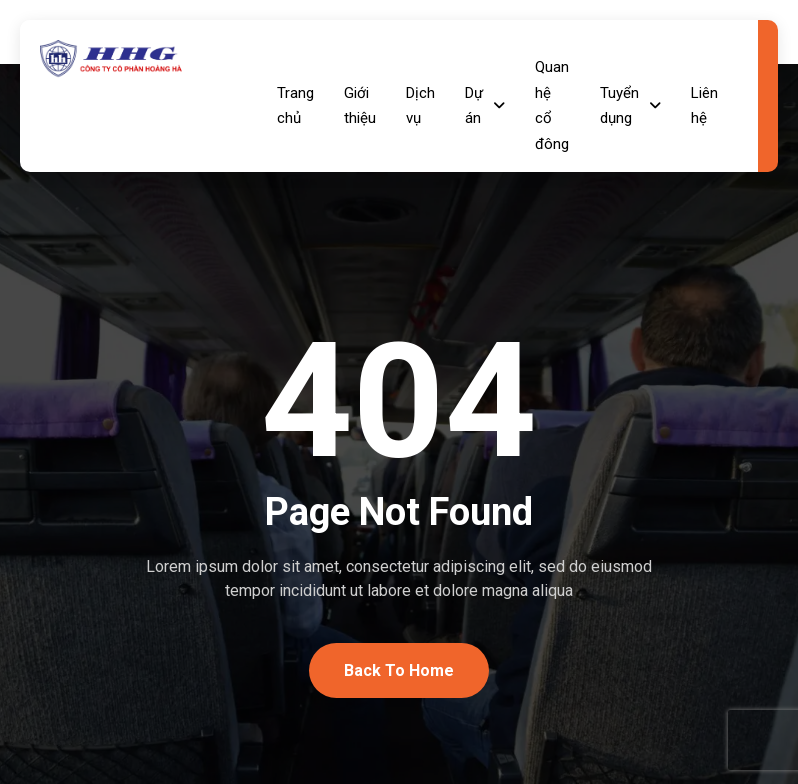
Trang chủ (295, 106)
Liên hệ (704, 106)
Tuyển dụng (630, 106)
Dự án (485, 106)
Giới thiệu (360, 106)
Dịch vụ (420, 106)
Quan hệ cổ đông (552, 105)
